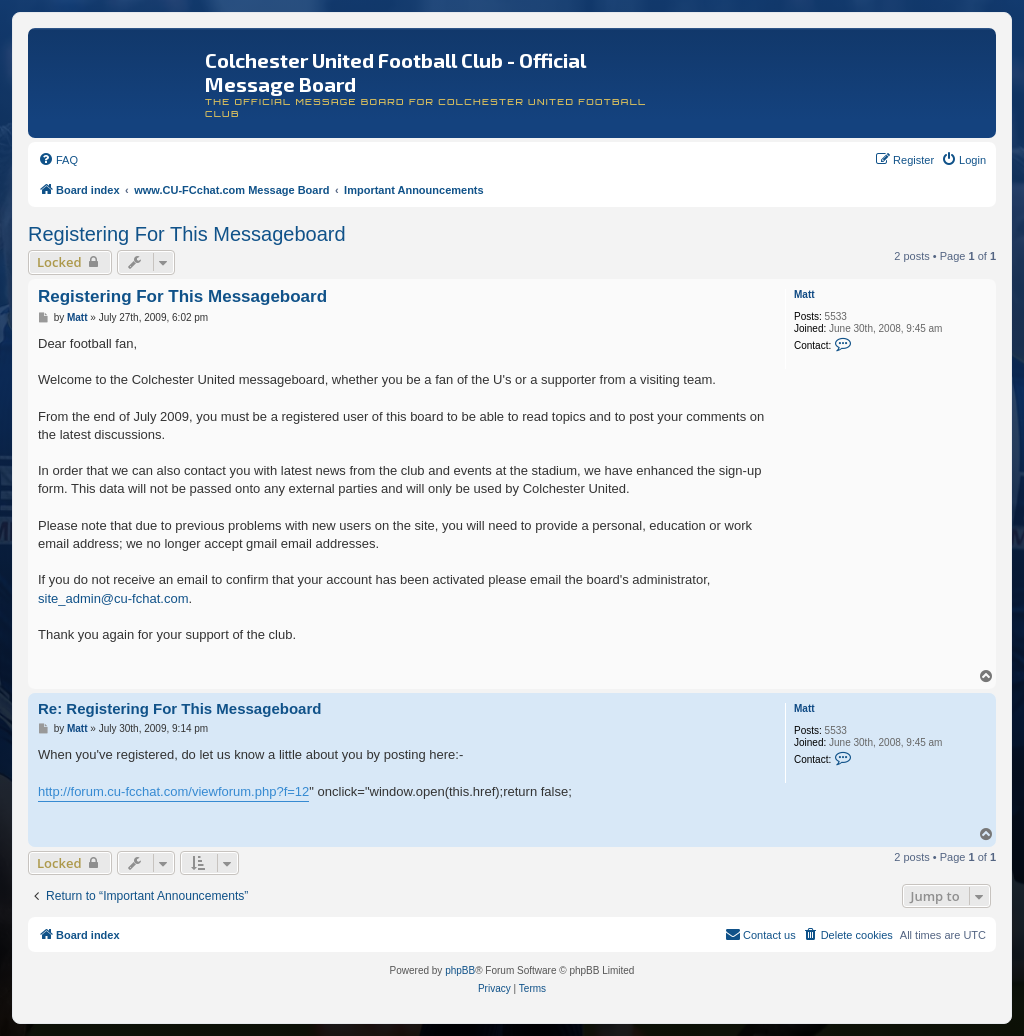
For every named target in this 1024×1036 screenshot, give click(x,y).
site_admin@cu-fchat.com (113, 598)
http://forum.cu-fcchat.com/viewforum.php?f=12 (173, 791)
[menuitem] (58, 160)
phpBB (460, 970)
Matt (804, 294)
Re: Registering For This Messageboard (179, 708)
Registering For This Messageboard (187, 234)
